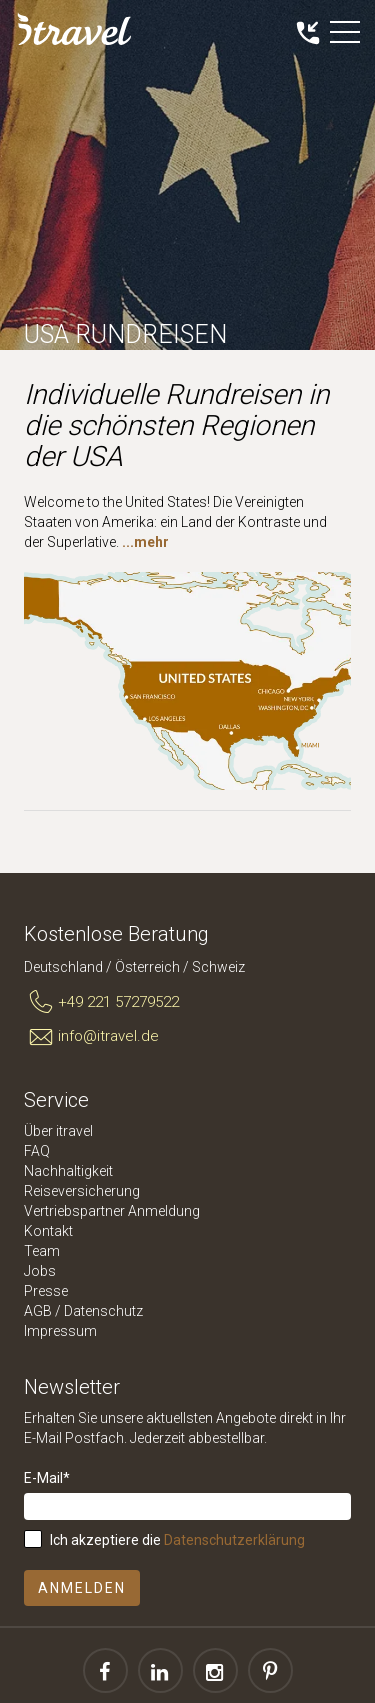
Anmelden (82, 1588)
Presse (46, 1291)
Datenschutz (103, 1311)
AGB (38, 1311)
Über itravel (58, 1131)
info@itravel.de (91, 1037)
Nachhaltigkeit (68, 1171)
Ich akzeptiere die (177, 1540)
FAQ (37, 1151)
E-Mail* (47, 1478)
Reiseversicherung (82, 1191)
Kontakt (48, 1231)
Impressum (60, 1331)
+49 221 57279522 (101, 1003)
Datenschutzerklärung (234, 1540)
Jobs (40, 1271)
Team (42, 1251)
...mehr (145, 542)
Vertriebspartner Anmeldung (112, 1211)
